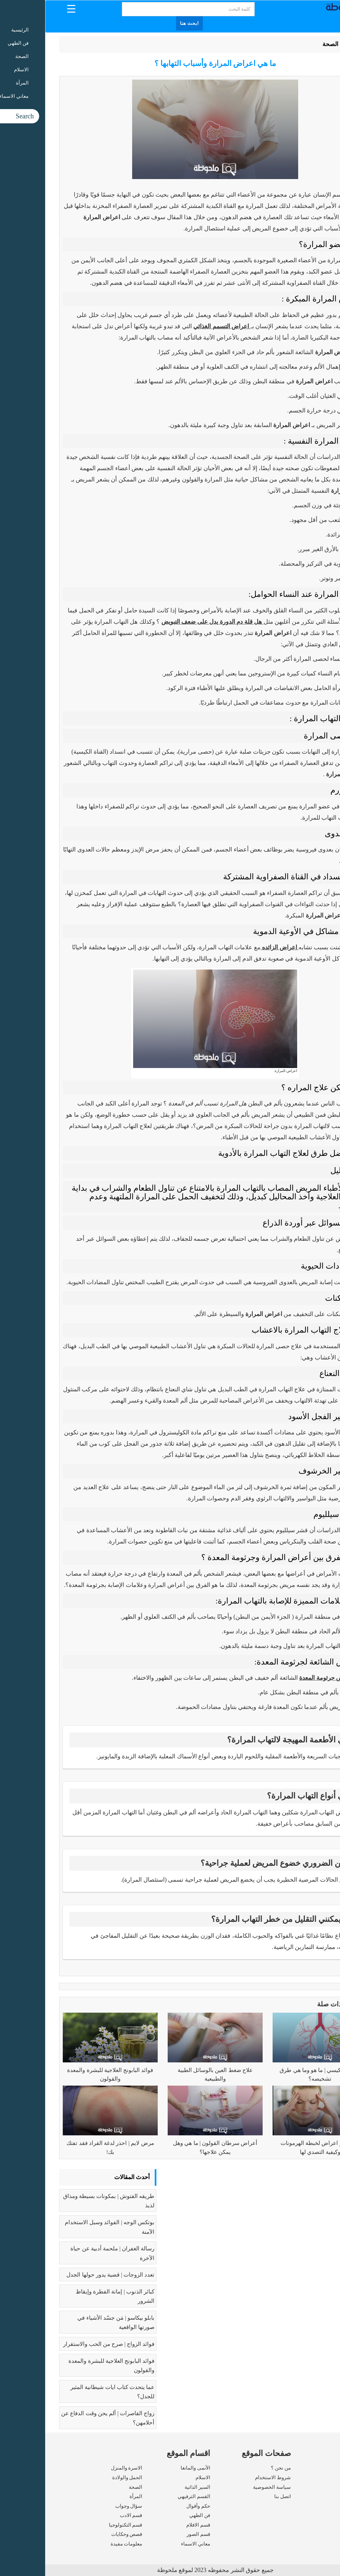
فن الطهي (154, 2515)
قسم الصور (153, 2534)
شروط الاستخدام (228, 2477)
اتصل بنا (237, 2496)
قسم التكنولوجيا (80, 2525)
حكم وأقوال (153, 2506)
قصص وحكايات (81, 2534)
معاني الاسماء (150, 2543)
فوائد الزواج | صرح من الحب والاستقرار (63, 2344)
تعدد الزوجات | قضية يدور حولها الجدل (65, 2275)
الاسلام (157, 2477)
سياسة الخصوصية (227, 2487)
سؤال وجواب (83, 2506)
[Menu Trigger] (26, 8)
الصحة (285, 44)
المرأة (90, 2496)
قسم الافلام (153, 2525)
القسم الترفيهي (148, 2496)
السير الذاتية (152, 2487)
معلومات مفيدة (81, 2543)
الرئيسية (309, 44)
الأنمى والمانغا (150, 2468)
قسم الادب (86, 2515)
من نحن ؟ (236, 2468)
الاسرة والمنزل (81, 2468)
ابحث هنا (144, 23)
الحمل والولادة (82, 2477)
